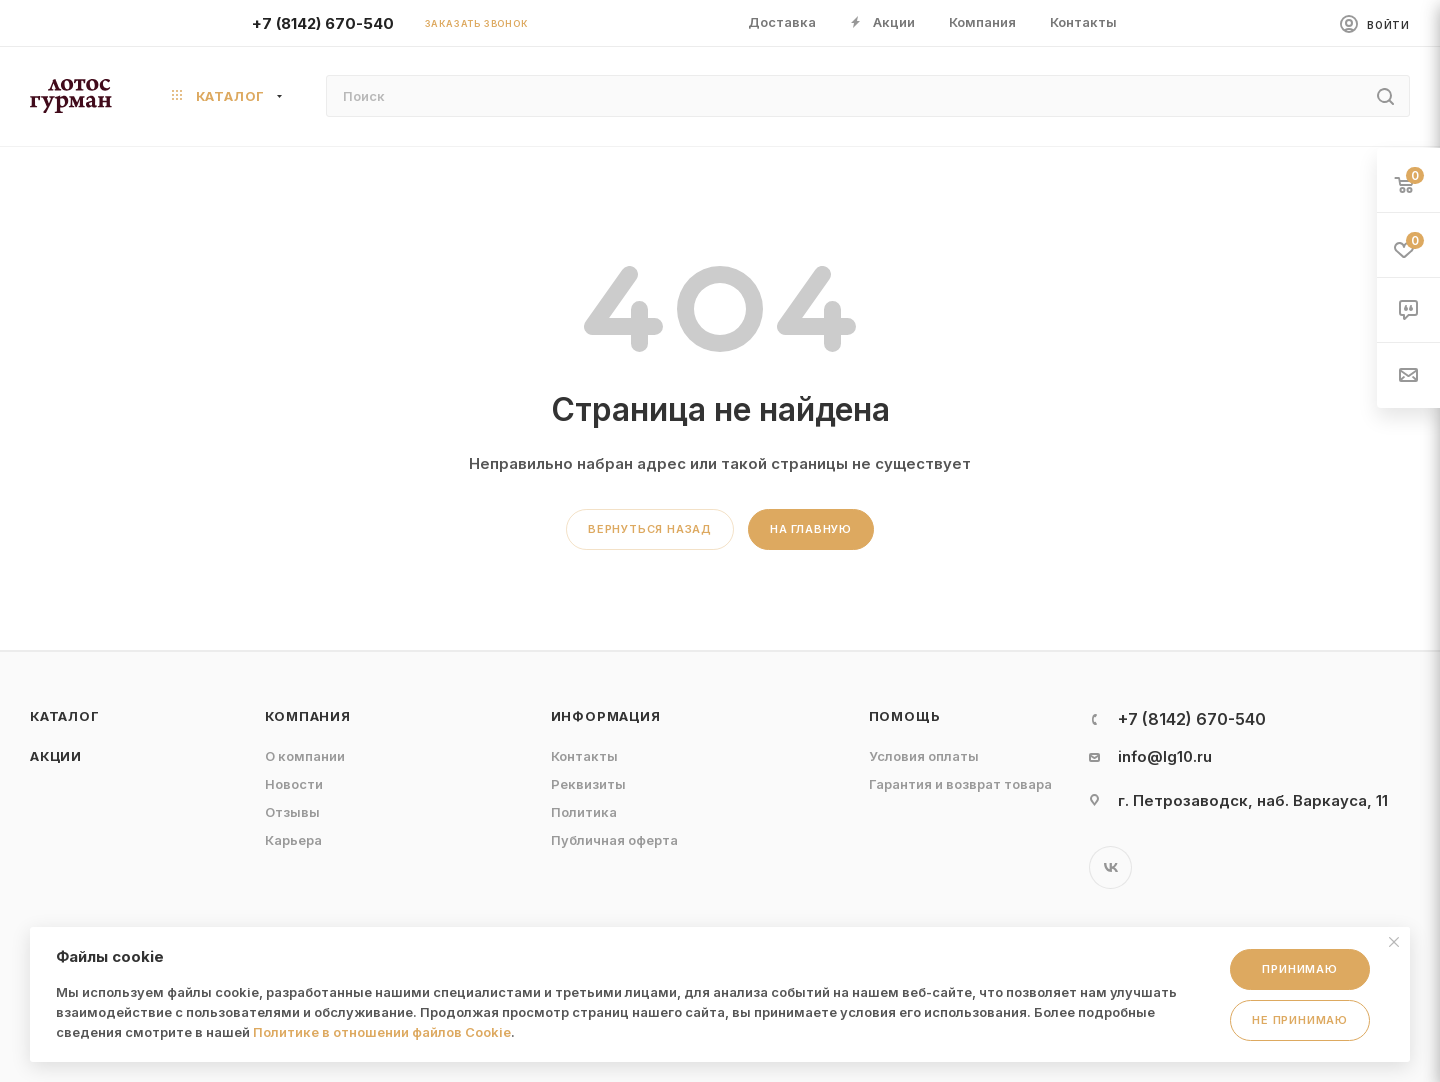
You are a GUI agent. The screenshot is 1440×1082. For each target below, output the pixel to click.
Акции (56, 756)
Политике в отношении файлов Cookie (382, 1032)
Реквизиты (588, 784)
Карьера (293, 840)
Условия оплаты (924, 756)
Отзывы (292, 812)
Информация (606, 716)
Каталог (65, 716)
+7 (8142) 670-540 (323, 23)
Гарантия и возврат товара (960, 784)
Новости (294, 784)
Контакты (584, 756)
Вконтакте (1110, 867)
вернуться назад (650, 529)
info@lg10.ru (1165, 756)
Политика (584, 812)
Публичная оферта (614, 840)
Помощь (905, 716)
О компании (305, 756)
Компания (307, 716)
